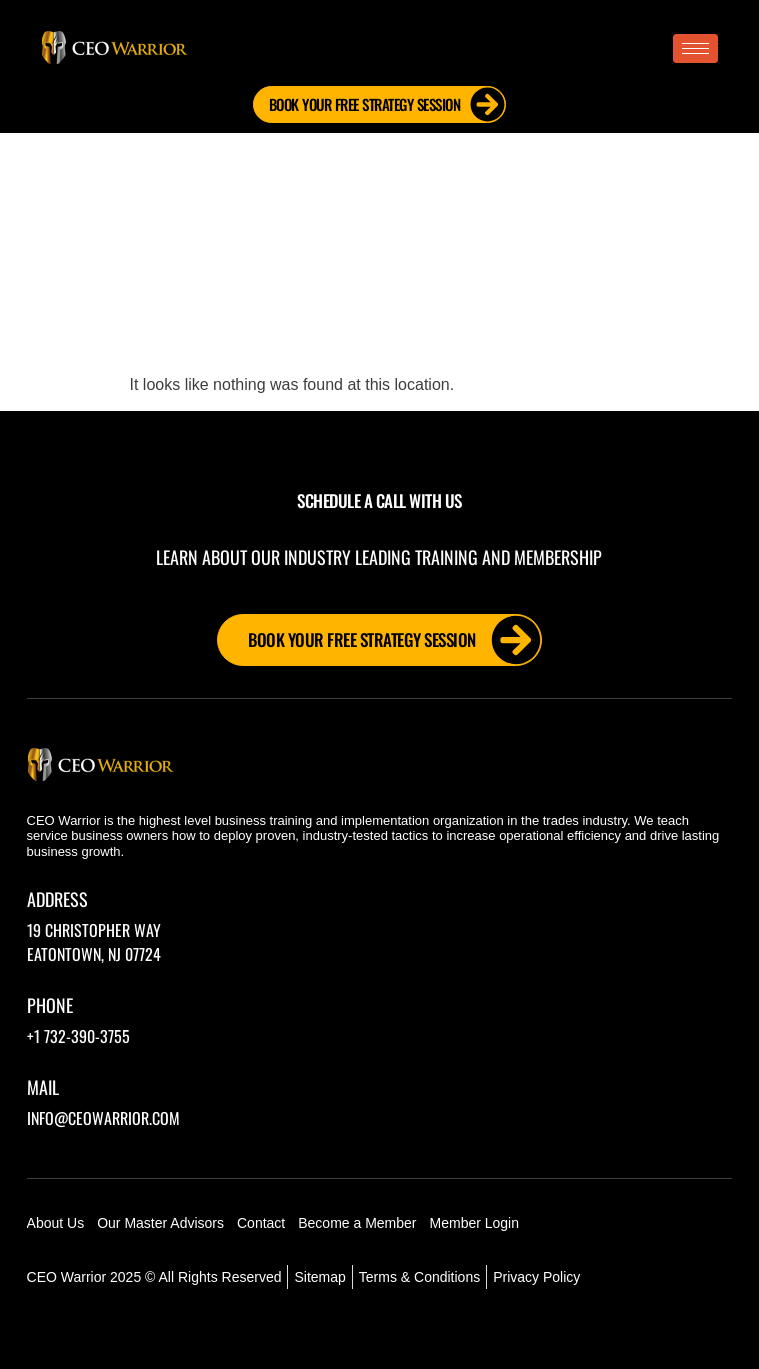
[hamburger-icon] (695, 48)
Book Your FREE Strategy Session (387, 104)
